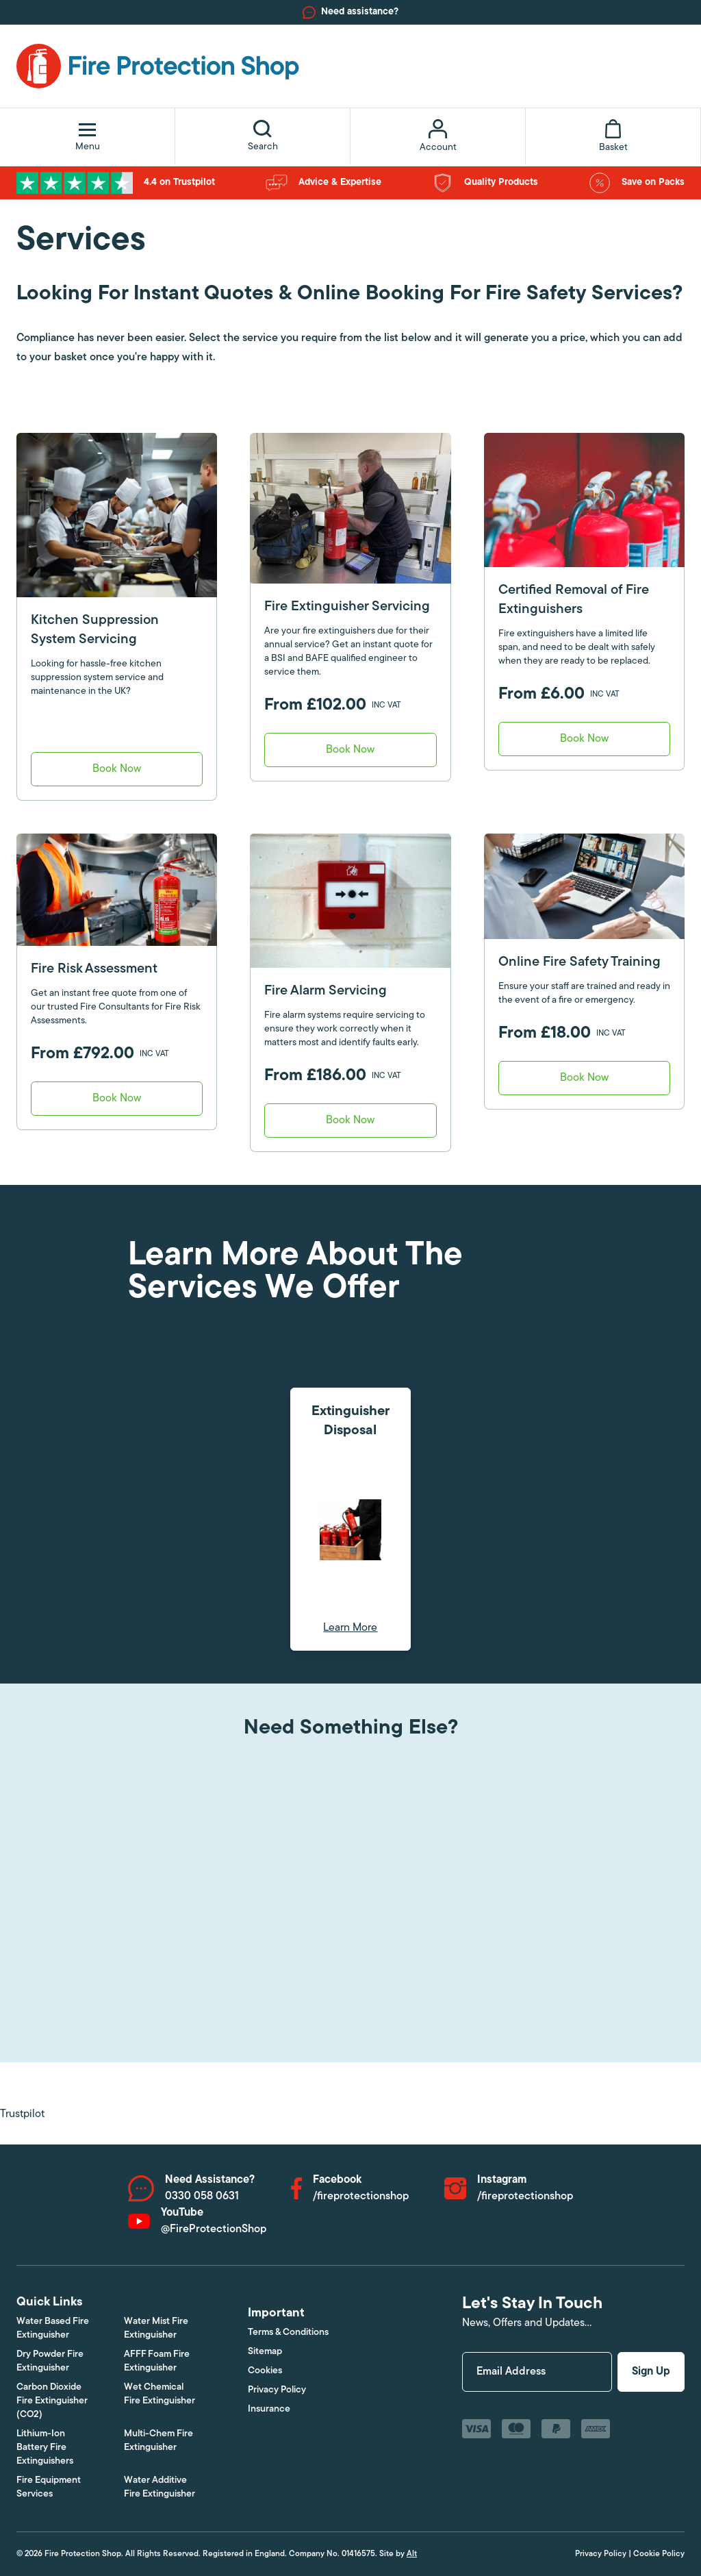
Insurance (269, 2409)
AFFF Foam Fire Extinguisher (157, 2361)
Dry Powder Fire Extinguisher (50, 2361)
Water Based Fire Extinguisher (52, 2328)
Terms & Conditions (288, 2332)
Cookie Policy (659, 2554)
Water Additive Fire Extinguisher (159, 2487)
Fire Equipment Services (48, 2487)
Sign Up (651, 2371)
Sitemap (265, 2352)
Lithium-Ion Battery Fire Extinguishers (44, 2447)
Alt (412, 2554)
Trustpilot (22, 2114)
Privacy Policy (277, 2390)
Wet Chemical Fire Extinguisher (159, 2394)
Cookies (265, 2371)
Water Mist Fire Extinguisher (156, 2328)
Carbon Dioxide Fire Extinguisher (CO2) (52, 2401)
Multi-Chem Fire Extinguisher (158, 2441)
